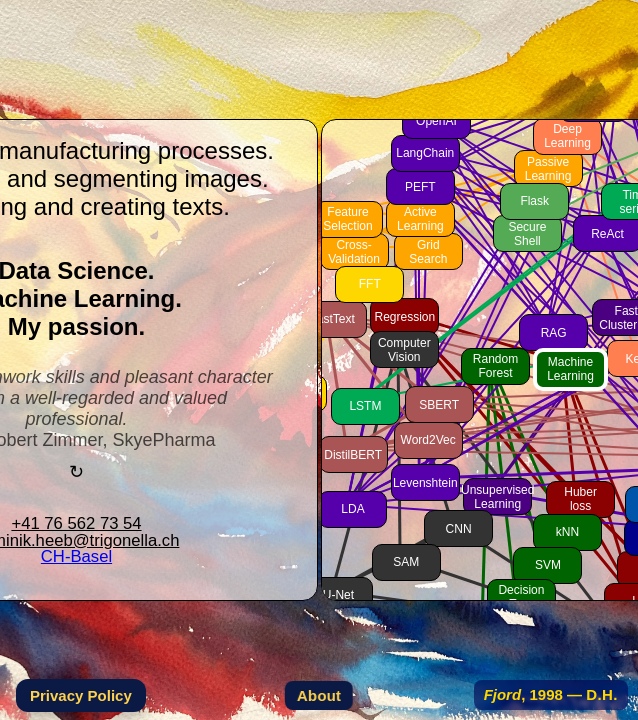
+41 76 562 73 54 (76, 523)
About (319, 695)
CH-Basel (76, 556)
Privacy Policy (81, 695)
